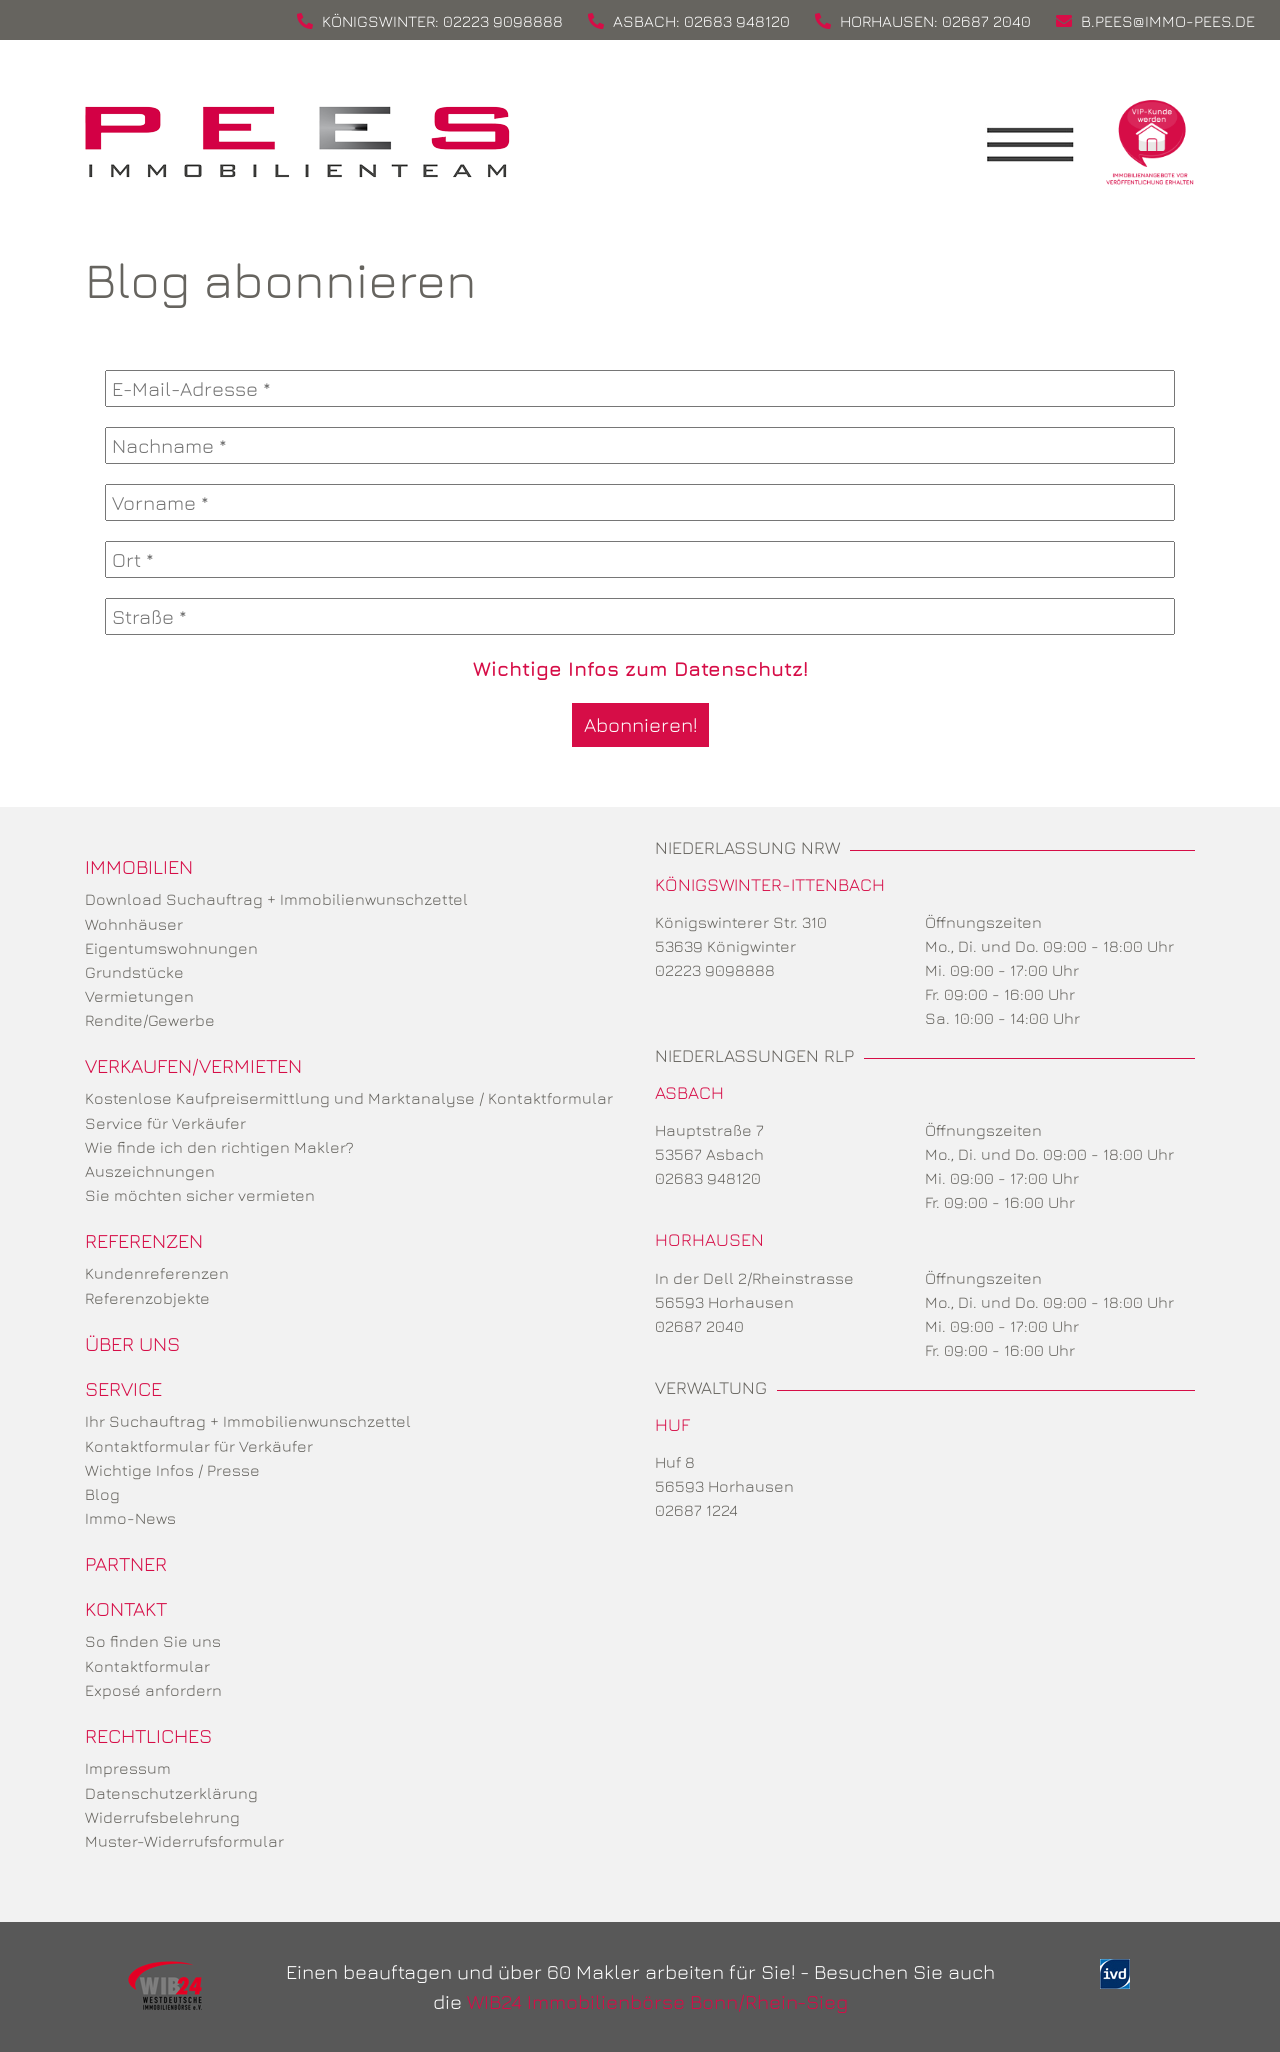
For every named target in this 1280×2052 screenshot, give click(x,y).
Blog (102, 1494)
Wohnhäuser (134, 924)
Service (123, 1388)
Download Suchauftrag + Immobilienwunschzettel (276, 899)
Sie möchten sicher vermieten (200, 1195)
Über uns (132, 1343)
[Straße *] (640, 616)
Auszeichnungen (150, 1171)
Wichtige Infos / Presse (172, 1470)
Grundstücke (134, 972)
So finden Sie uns (153, 1641)
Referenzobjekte (147, 1298)
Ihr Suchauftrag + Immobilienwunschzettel (248, 1421)
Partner (126, 1563)
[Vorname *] (640, 502)
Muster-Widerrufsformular (184, 1841)
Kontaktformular (147, 1666)
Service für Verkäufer (165, 1123)
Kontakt (126, 1608)
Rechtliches (148, 1735)
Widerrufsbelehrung (162, 1817)
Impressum (128, 1768)
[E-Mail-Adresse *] (640, 388)
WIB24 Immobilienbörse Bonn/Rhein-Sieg (657, 2001)
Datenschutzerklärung (171, 1793)
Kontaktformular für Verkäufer (199, 1446)
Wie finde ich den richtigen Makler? (219, 1147)
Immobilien (139, 866)
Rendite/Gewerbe (150, 1020)
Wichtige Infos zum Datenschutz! (640, 668)
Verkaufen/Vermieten (193, 1065)
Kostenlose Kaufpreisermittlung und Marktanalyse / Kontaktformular (349, 1098)
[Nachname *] (640, 445)
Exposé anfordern (153, 1690)
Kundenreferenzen (157, 1273)
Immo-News (130, 1518)
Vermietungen (139, 996)
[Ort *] (640, 559)
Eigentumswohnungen (171, 948)
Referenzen (144, 1240)
